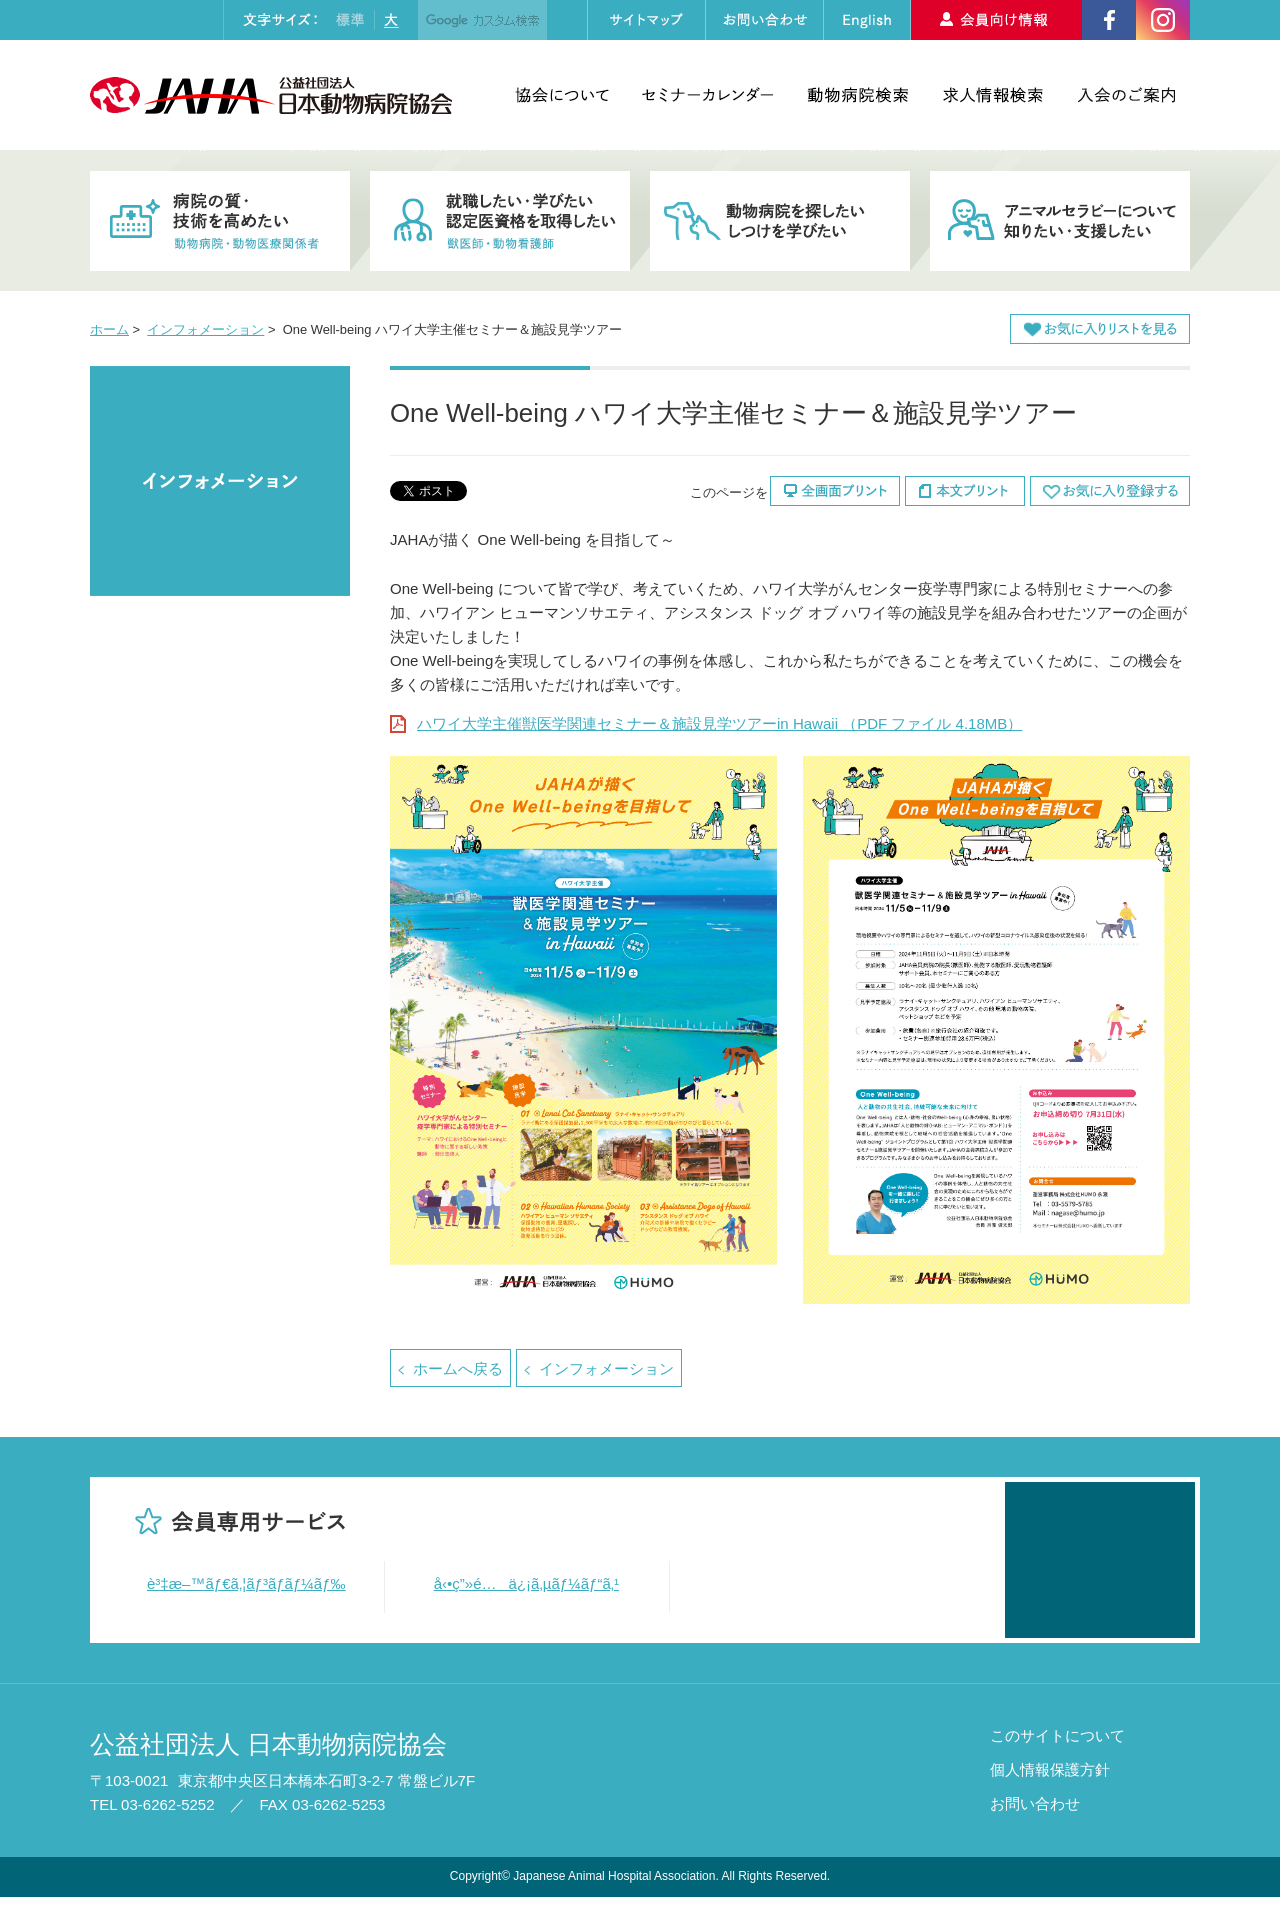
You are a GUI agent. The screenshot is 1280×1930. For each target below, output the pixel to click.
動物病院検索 (857, 95)
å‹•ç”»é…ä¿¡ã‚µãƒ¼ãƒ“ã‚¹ (527, 1583)
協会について (562, 95)
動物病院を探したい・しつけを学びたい (780, 221)
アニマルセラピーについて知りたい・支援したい (1060, 221)
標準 (350, 20)
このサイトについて (1057, 1769)
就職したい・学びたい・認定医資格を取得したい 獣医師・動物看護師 (500, 221)
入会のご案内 (1126, 95)
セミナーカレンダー (707, 95)
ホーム (109, 329)
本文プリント (965, 491)
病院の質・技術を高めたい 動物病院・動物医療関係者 (220, 221)
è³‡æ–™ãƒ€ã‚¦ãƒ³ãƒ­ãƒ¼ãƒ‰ (246, 1583)
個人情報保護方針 (1050, 1803)
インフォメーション (205, 329)
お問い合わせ (1035, 1837)
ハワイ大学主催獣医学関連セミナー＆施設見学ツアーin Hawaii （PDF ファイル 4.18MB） (719, 723)
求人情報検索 (993, 95)
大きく (391, 20)
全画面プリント (835, 491)
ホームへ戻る (458, 1368)
